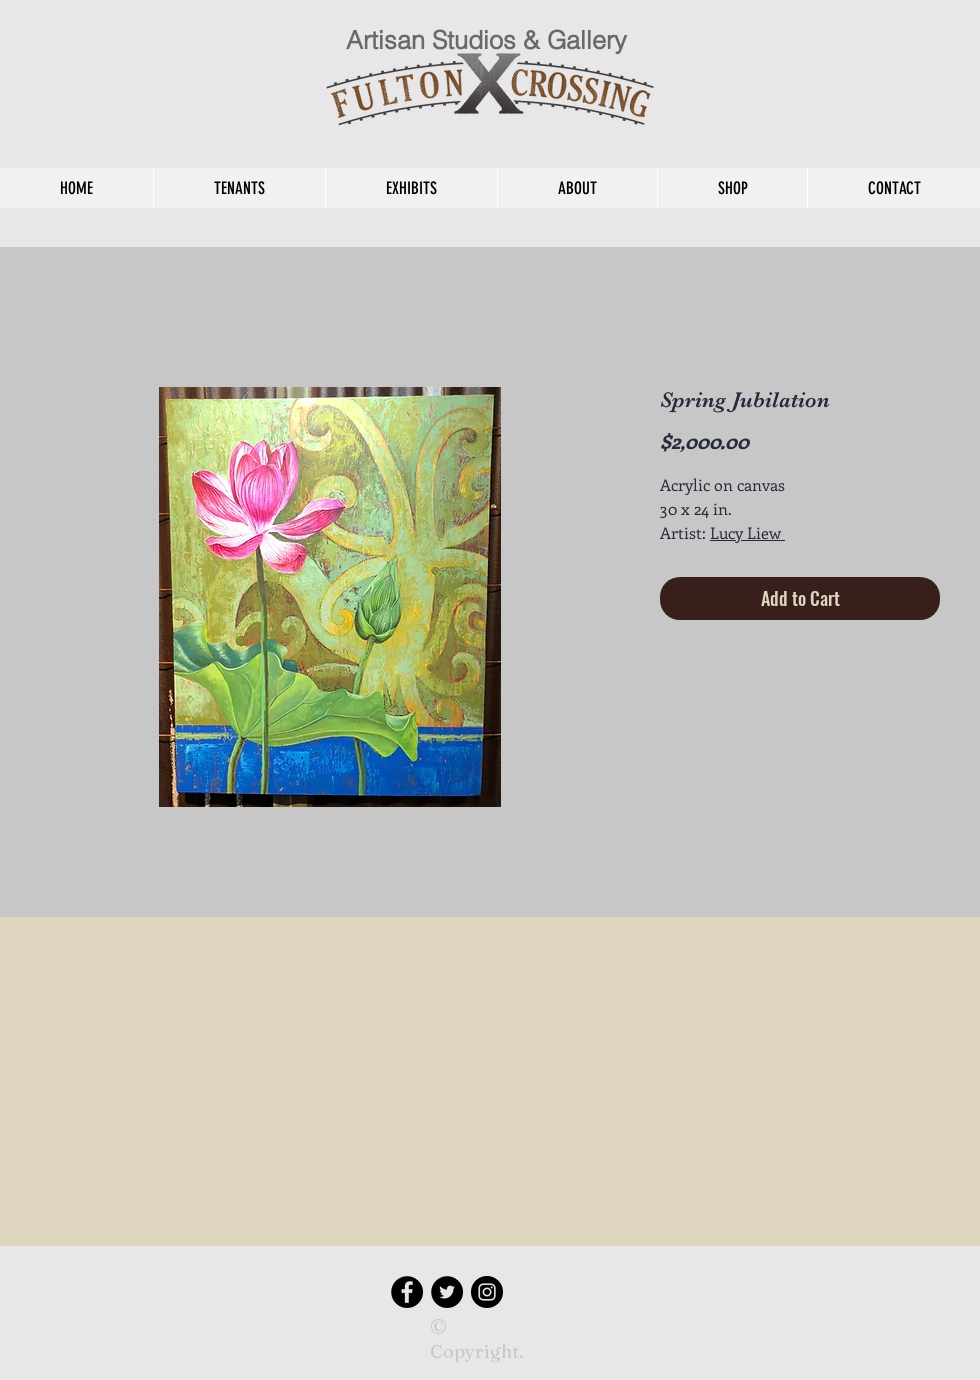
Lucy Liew (747, 532)
